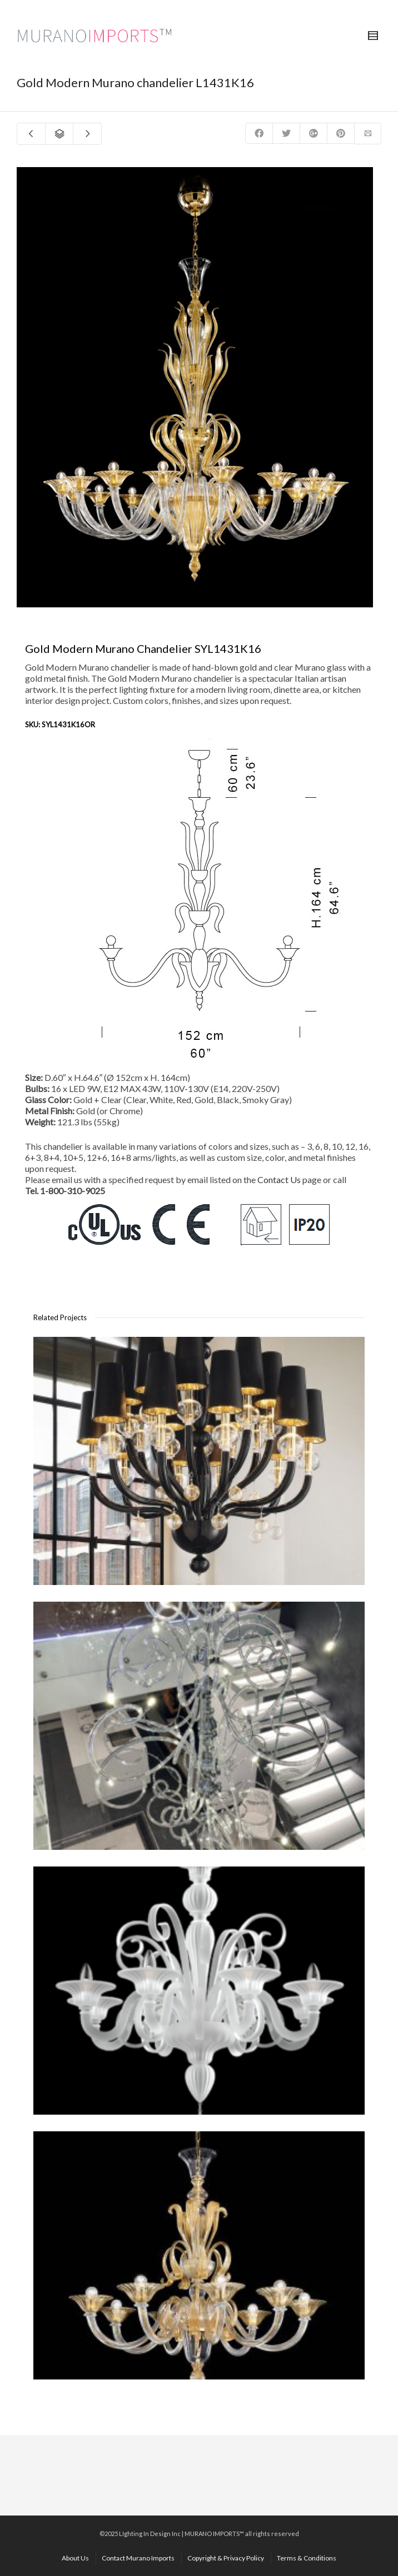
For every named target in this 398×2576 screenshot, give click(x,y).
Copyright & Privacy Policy (225, 2558)
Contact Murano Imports (138, 2558)
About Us (75, 2558)
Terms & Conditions (306, 2558)
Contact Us (279, 1179)
